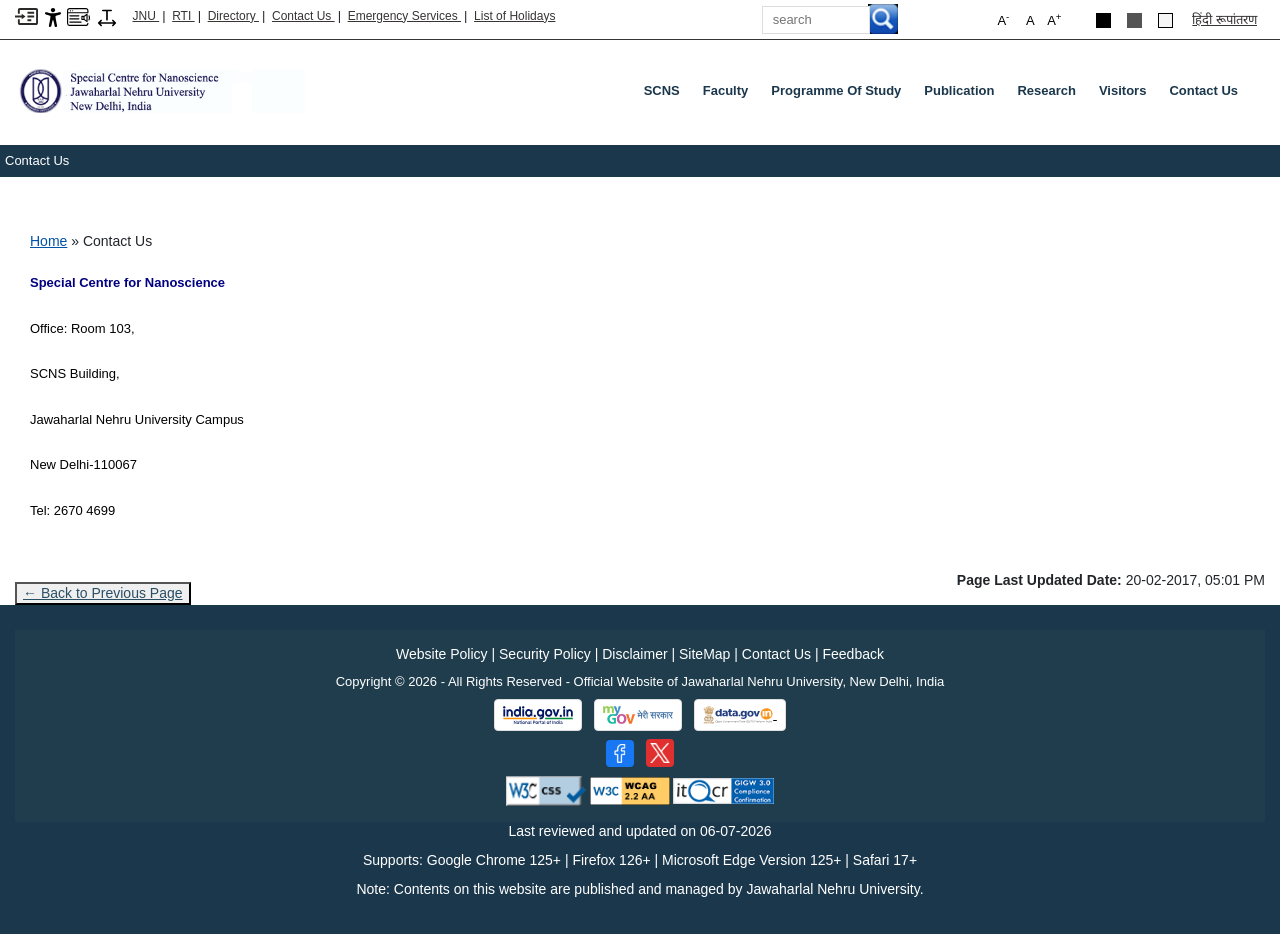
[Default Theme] (1165, 20)
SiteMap (704, 654)
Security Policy (545, 654)
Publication (959, 90)
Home (48, 241)
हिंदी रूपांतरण (1224, 19)
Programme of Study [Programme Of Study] (836, 90)
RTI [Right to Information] (183, 16)
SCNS (662, 90)
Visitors (1122, 90)
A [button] (1054, 19)
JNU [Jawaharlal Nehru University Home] (146, 16)
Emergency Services (404, 16)
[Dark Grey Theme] (1134, 20)
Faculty (726, 90)
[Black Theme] (1103, 20)
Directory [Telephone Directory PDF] (233, 16)
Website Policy (442, 654)
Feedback (852, 654)
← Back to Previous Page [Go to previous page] (103, 593)
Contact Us (303, 16)
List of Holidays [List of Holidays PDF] (514, 16)
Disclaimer (634, 654)
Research (1046, 90)
